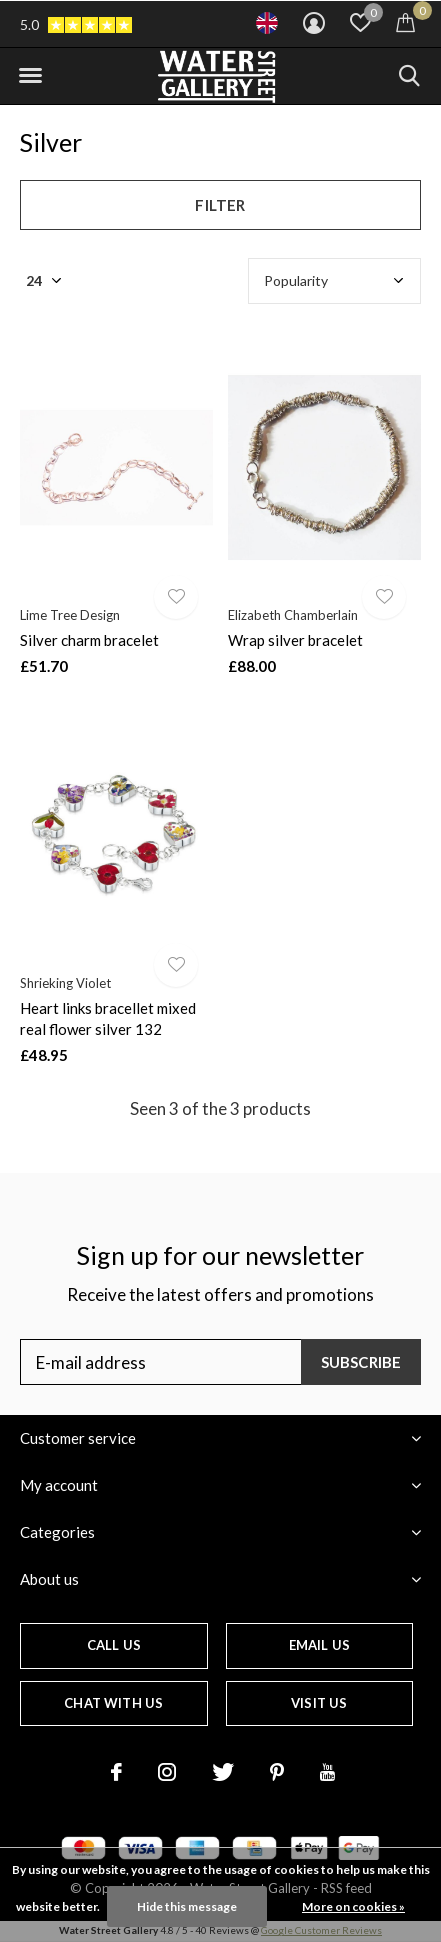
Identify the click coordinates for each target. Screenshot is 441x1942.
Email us (319, 1645)
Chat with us (113, 1703)
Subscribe (361, 1362)
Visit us (319, 1703)
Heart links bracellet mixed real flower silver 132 (108, 1018)
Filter (220, 205)
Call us (114, 1645)
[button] (30, 76)
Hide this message (187, 1906)
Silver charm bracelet (89, 640)
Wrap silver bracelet (295, 640)
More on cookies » (353, 1906)
